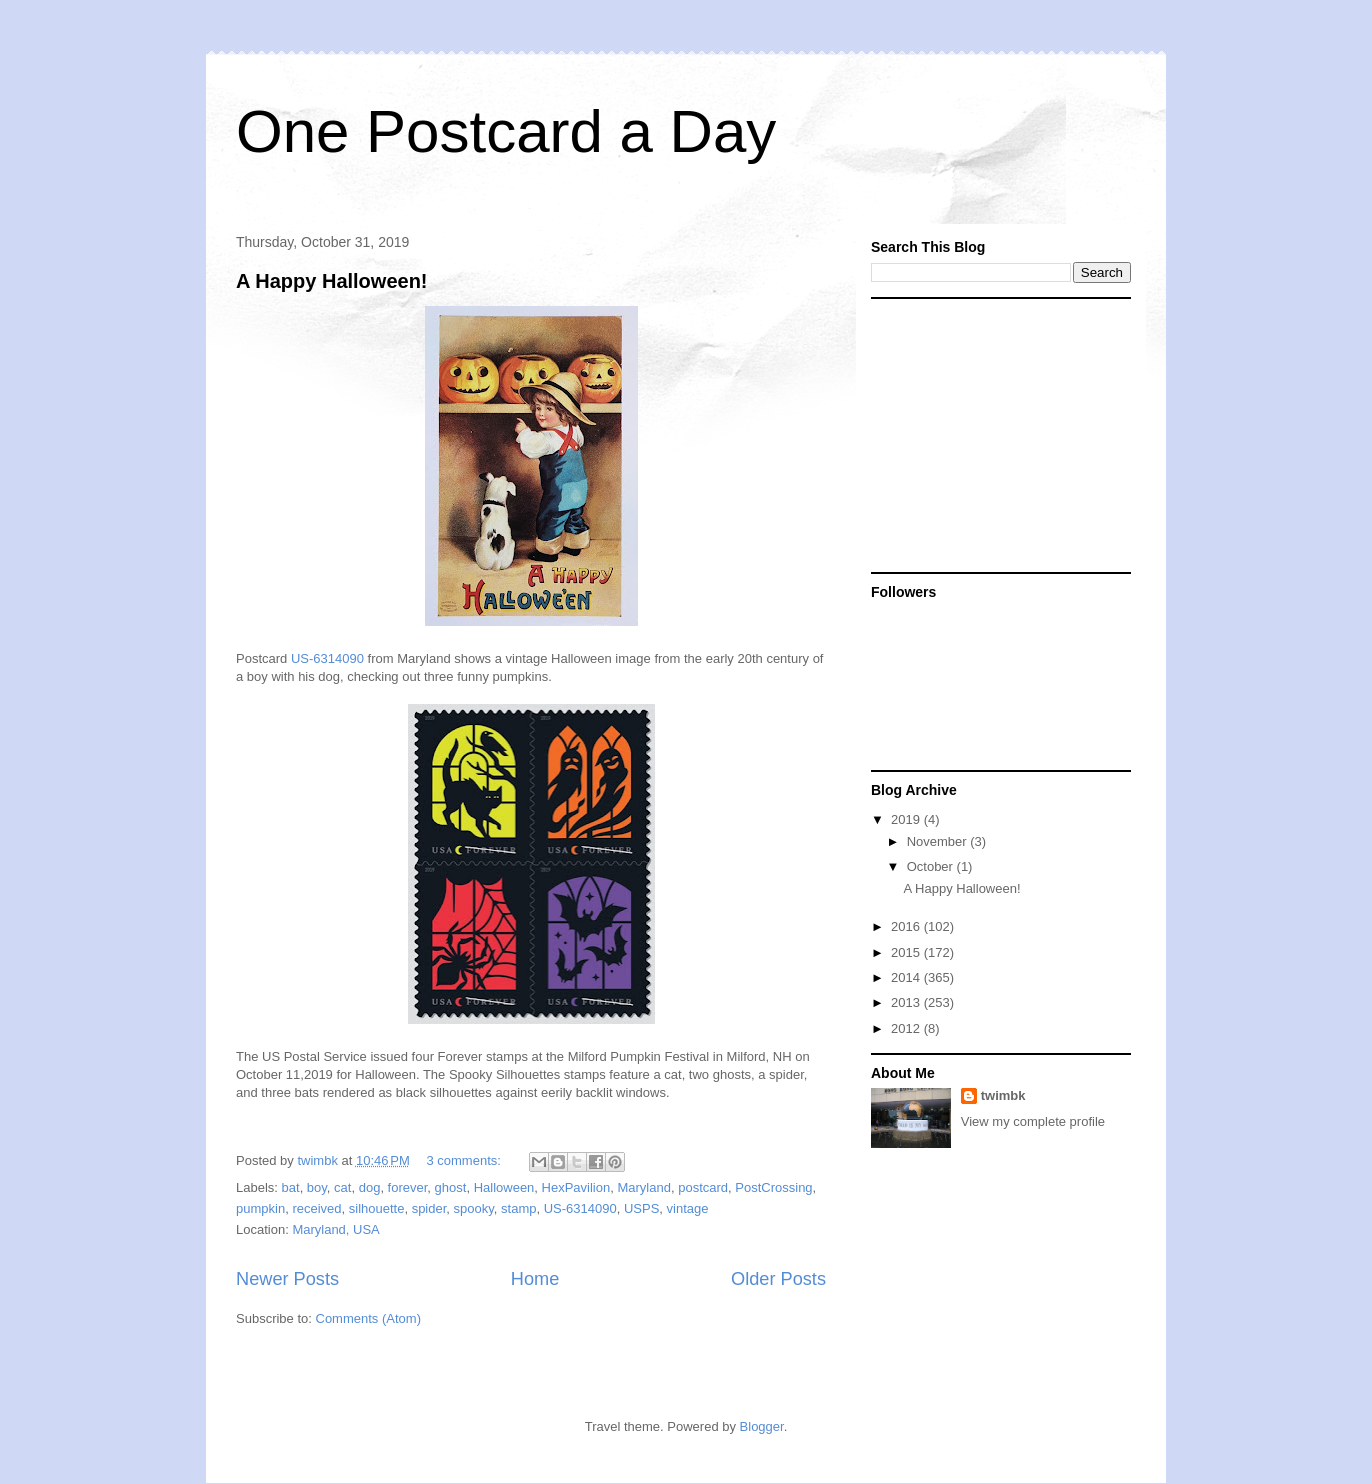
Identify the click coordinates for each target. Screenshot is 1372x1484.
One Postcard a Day (506, 131)
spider (429, 1208)
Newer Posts (287, 1279)
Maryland (643, 1187)
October (932, 866)
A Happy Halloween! (332, 281)
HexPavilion (576, 1187)
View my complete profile (1033, 1121)
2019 (907, 819)
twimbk (1003, 1095)
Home (535, 1279)
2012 (907, 1028)
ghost (451, 1187)
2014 (907, 977)
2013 (907, 1002)
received (316, 1208)
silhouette (377, 1208)
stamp (518, 1208)
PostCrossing (773, 1187)
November (939, 841)
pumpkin (260, 1208)
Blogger (762, 1426)
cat (342, 1187)
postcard (703, 1187)
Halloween (504, 1187)
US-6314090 (327, 658)
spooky (474, 1208)
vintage (688, 1208)
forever (408, 1187)
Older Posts (778, 1279)
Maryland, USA (335, 1229)
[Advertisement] (996, 434)
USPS (641, 1208)
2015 (907, 952)
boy (317, 1187)
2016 (907, 926)
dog (370, 1187)
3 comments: (465, 1160)
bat (291, 1187)
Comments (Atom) (368, 1318)
